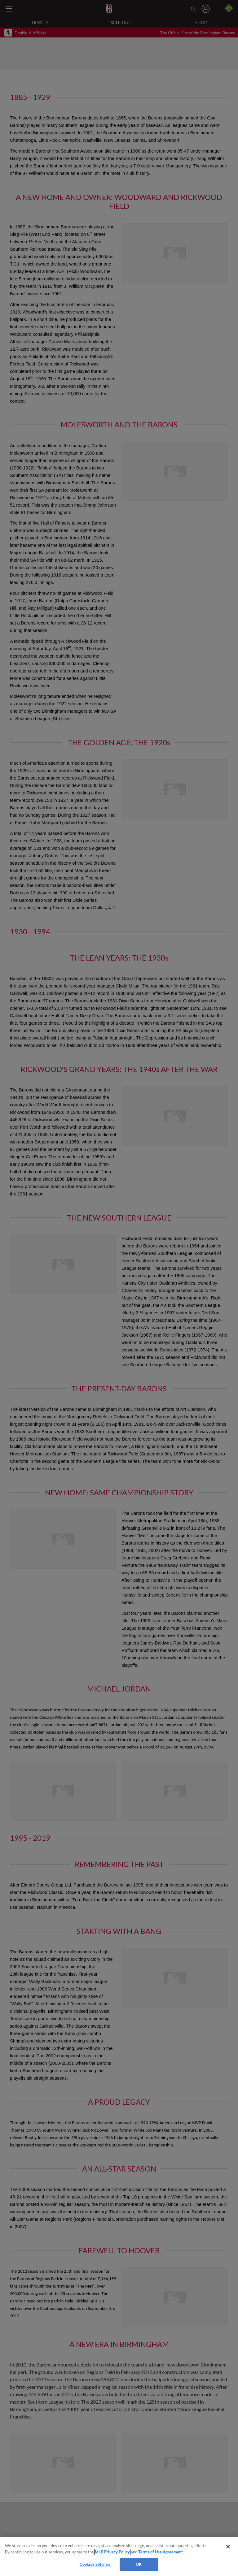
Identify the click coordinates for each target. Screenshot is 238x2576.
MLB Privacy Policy (112, 2551)
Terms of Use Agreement (160, 2551)
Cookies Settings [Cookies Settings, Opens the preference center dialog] (95, 2564)
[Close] (228, 2546)
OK (139, 2564)
